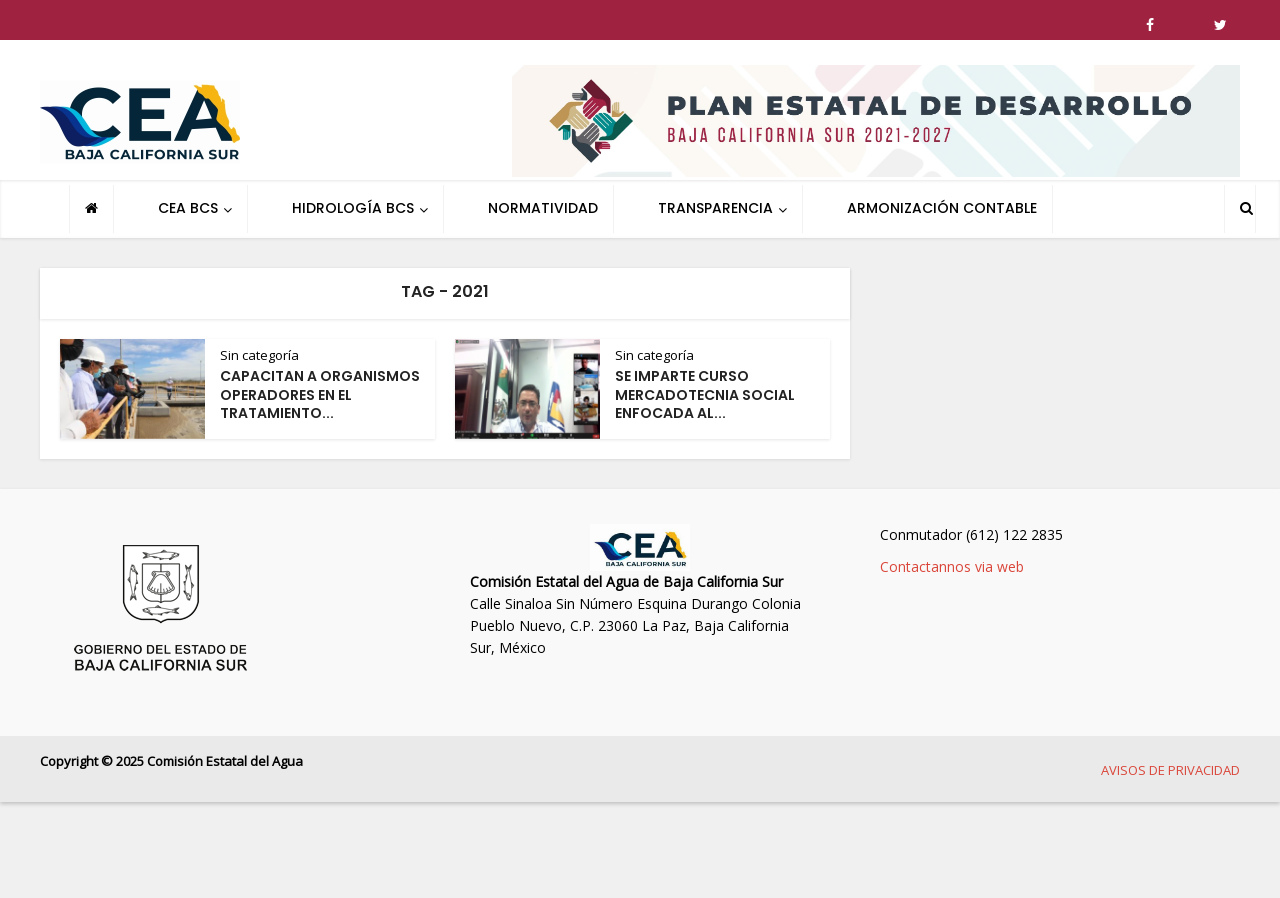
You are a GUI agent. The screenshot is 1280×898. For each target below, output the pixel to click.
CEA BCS (188, 208)
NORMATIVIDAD (543, 208)
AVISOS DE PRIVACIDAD (1170, 770)
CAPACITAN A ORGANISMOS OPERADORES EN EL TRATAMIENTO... (320, 395)
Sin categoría (259, 355)
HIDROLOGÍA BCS (353, 208)
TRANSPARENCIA (715, 208)
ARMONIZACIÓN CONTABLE (942, 208)
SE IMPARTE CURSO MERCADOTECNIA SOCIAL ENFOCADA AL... (705, 395)
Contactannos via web (952, 566)
